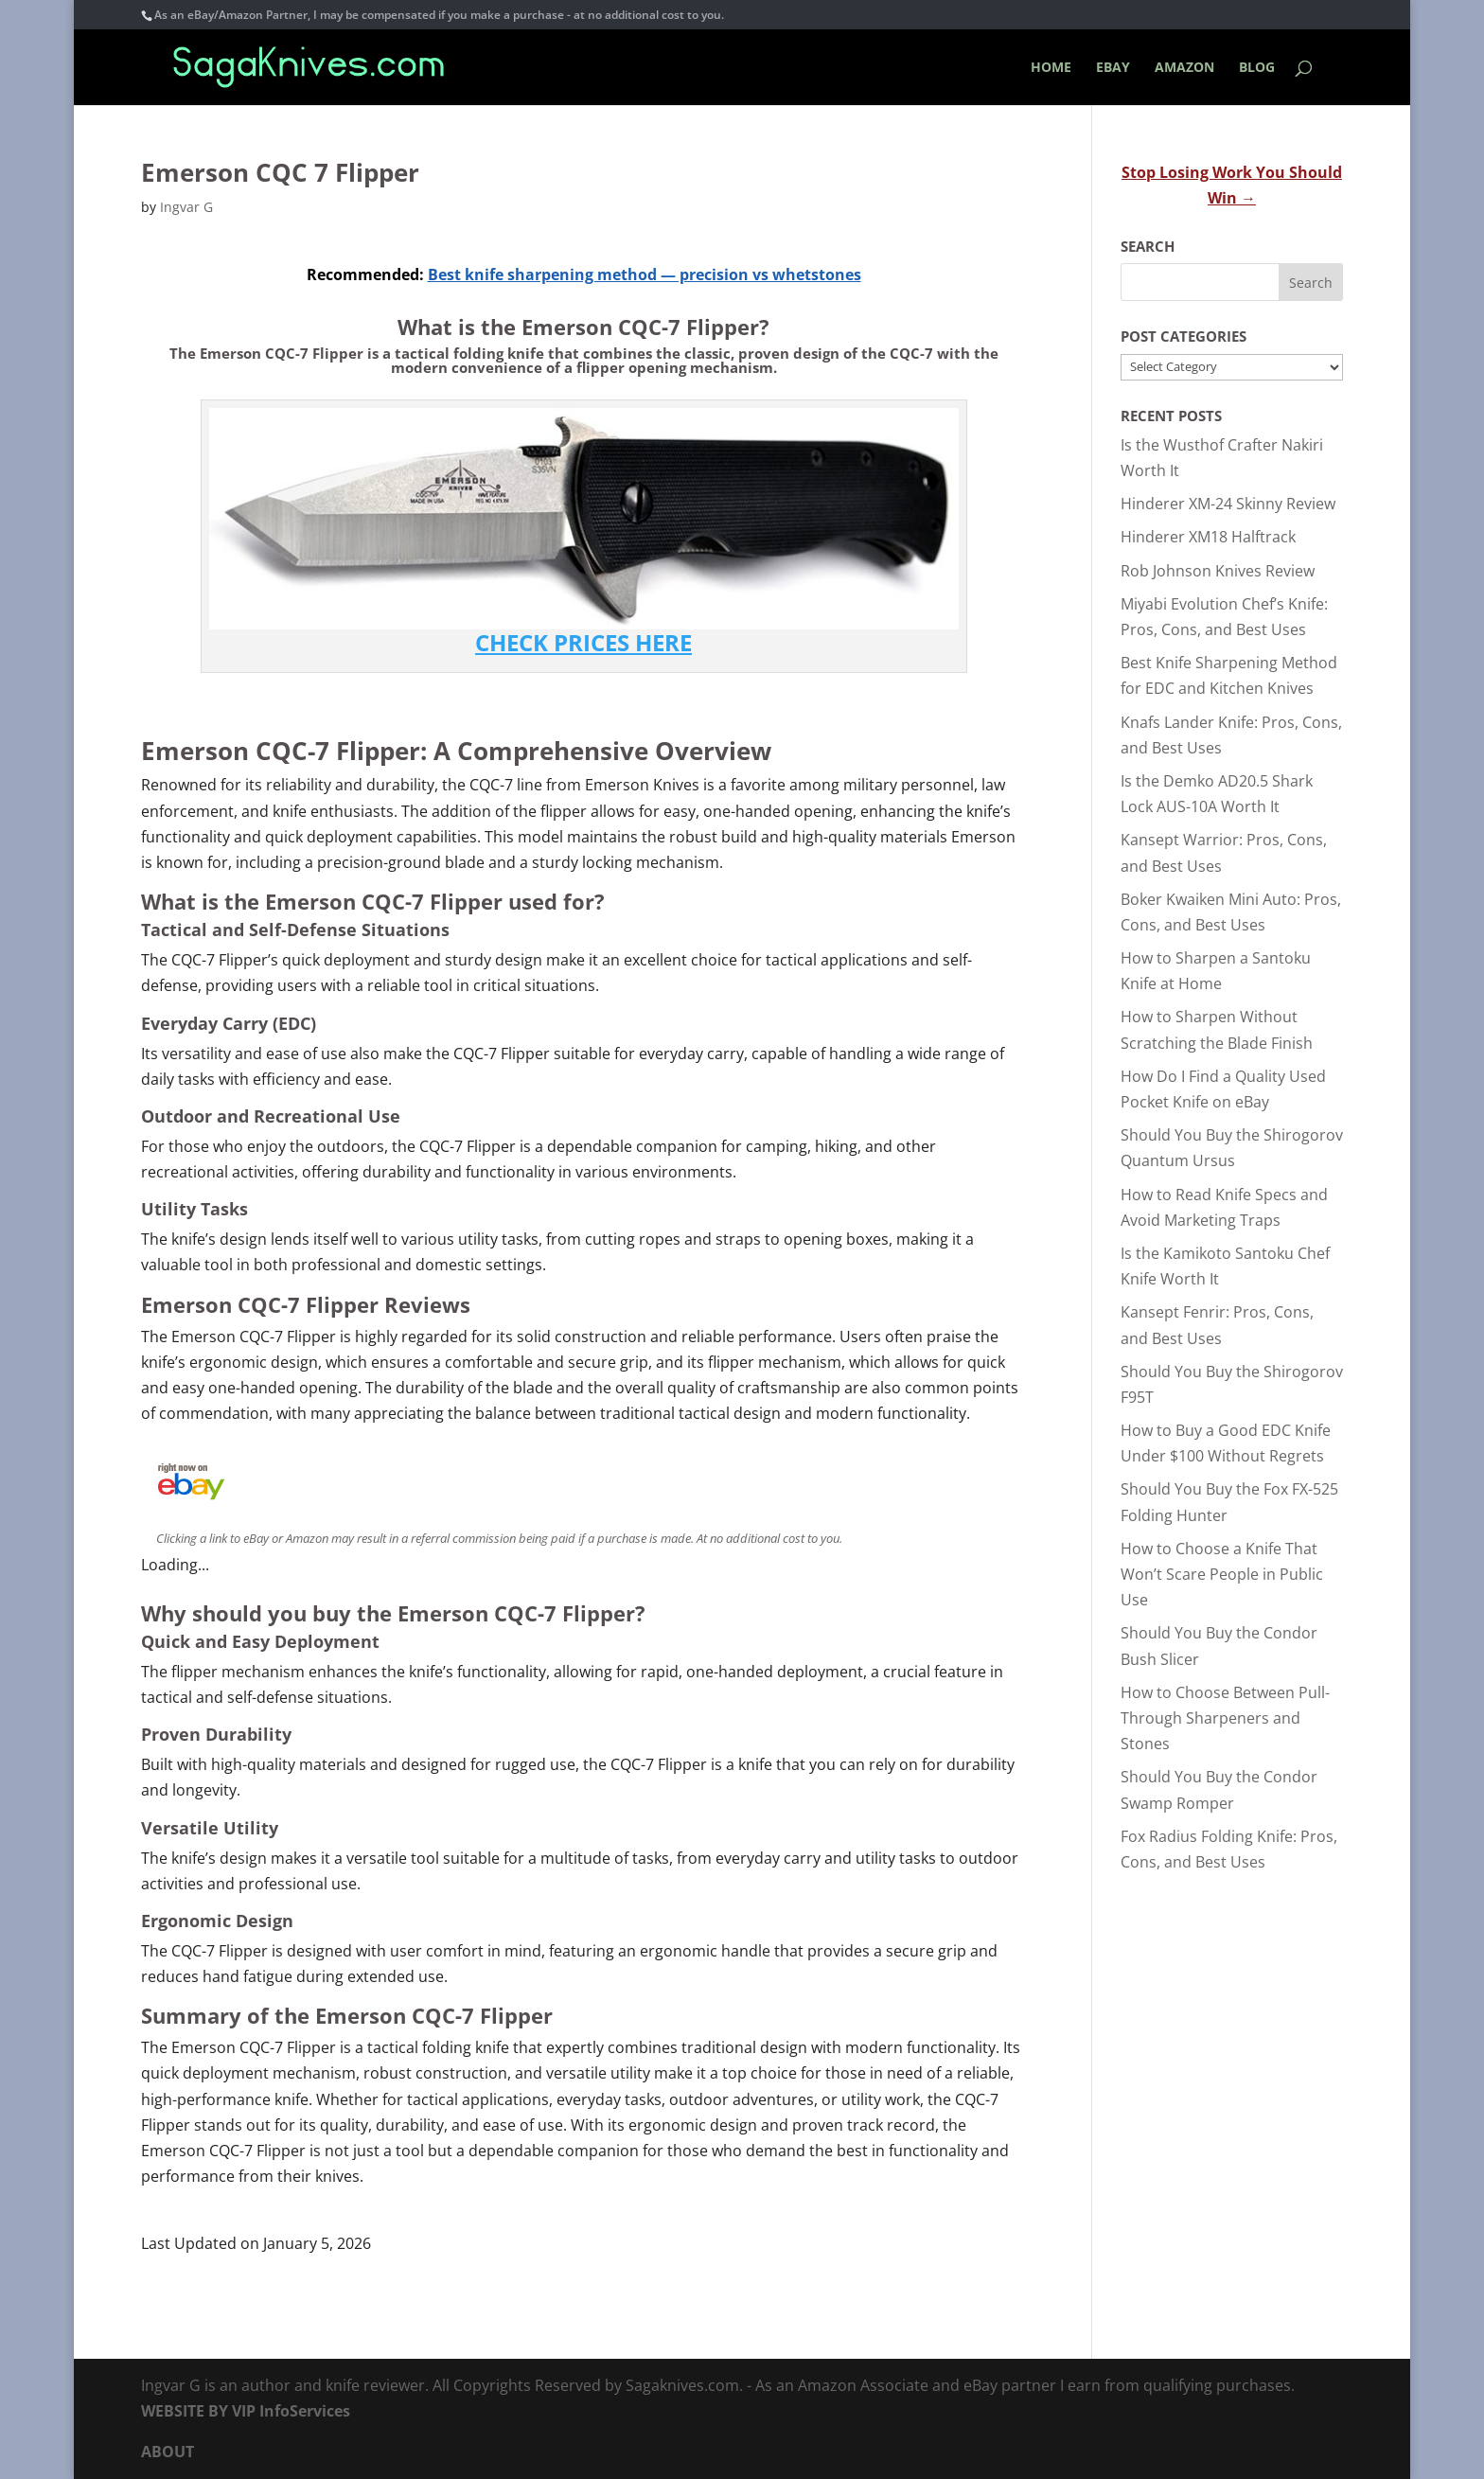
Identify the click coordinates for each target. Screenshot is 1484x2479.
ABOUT (167, 2451)
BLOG (1257, 68)
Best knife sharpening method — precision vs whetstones (644, 274)
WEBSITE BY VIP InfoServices (245, 2410)
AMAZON (1184, 68)
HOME (1051, 68)
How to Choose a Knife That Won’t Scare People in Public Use (1222, 1574)
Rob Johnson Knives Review (1218, 570)
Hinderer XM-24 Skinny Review (1228, 503)
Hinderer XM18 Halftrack (1208, 536)
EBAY (1113, 68)
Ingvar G (186, 207)
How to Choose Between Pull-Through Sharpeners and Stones (1225, 1718)
